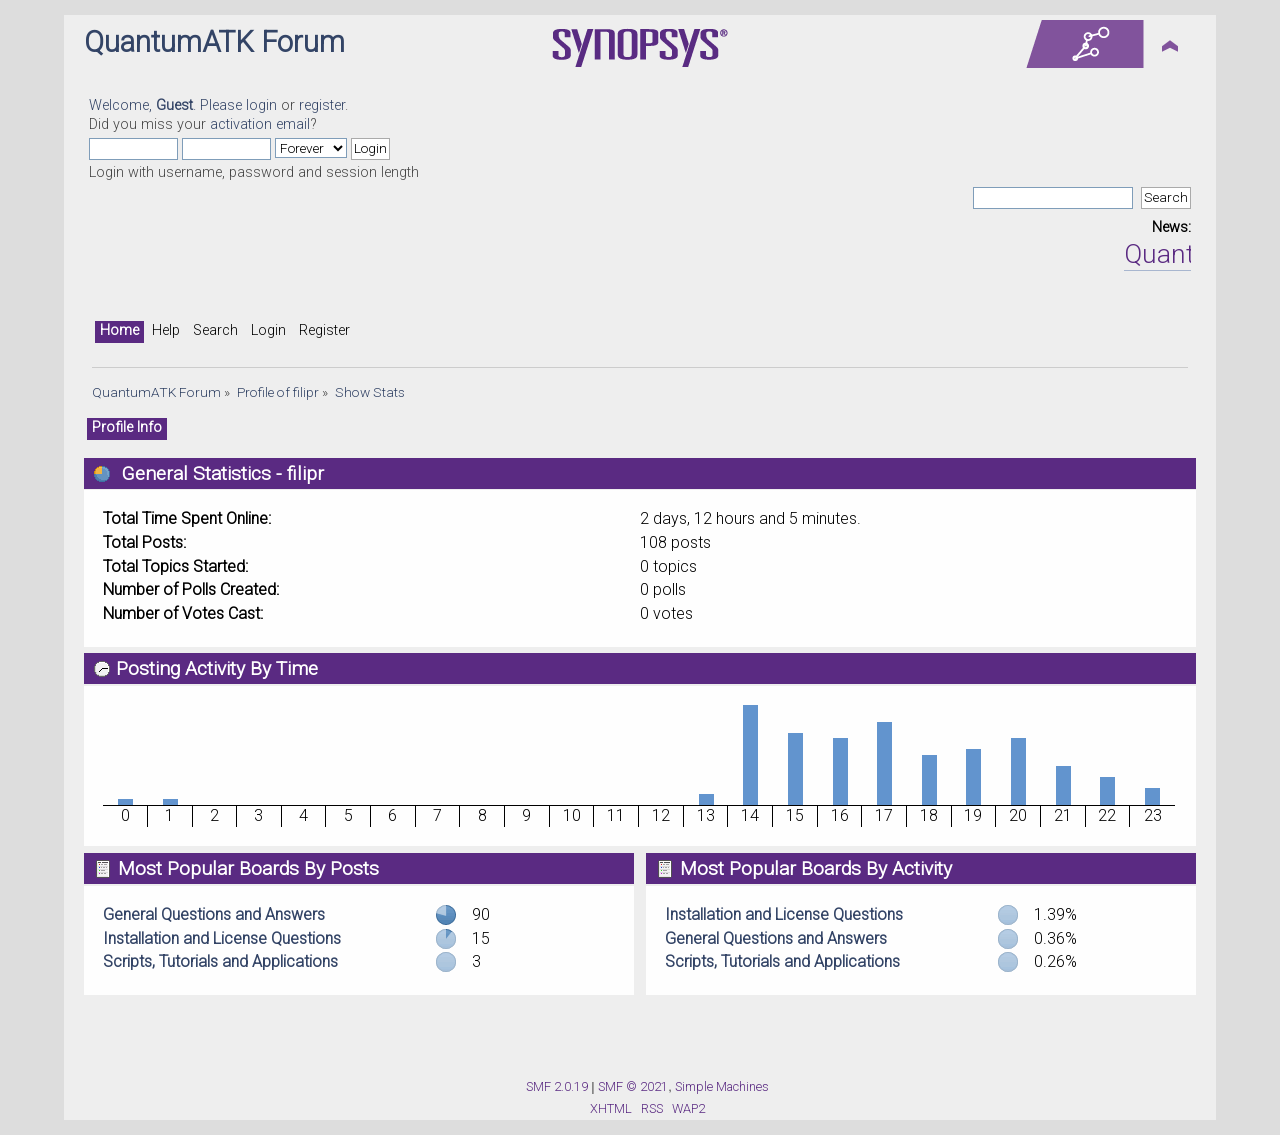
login (261, 105)
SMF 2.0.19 (557, 1086)
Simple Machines (722, 1086)
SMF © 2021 (633, 1086)
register (322, 105)
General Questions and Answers (214, 914)
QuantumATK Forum (214, 42)
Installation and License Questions (222, 938)
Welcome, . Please (167, 105)
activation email (260, 124)
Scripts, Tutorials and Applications (220, 961)
